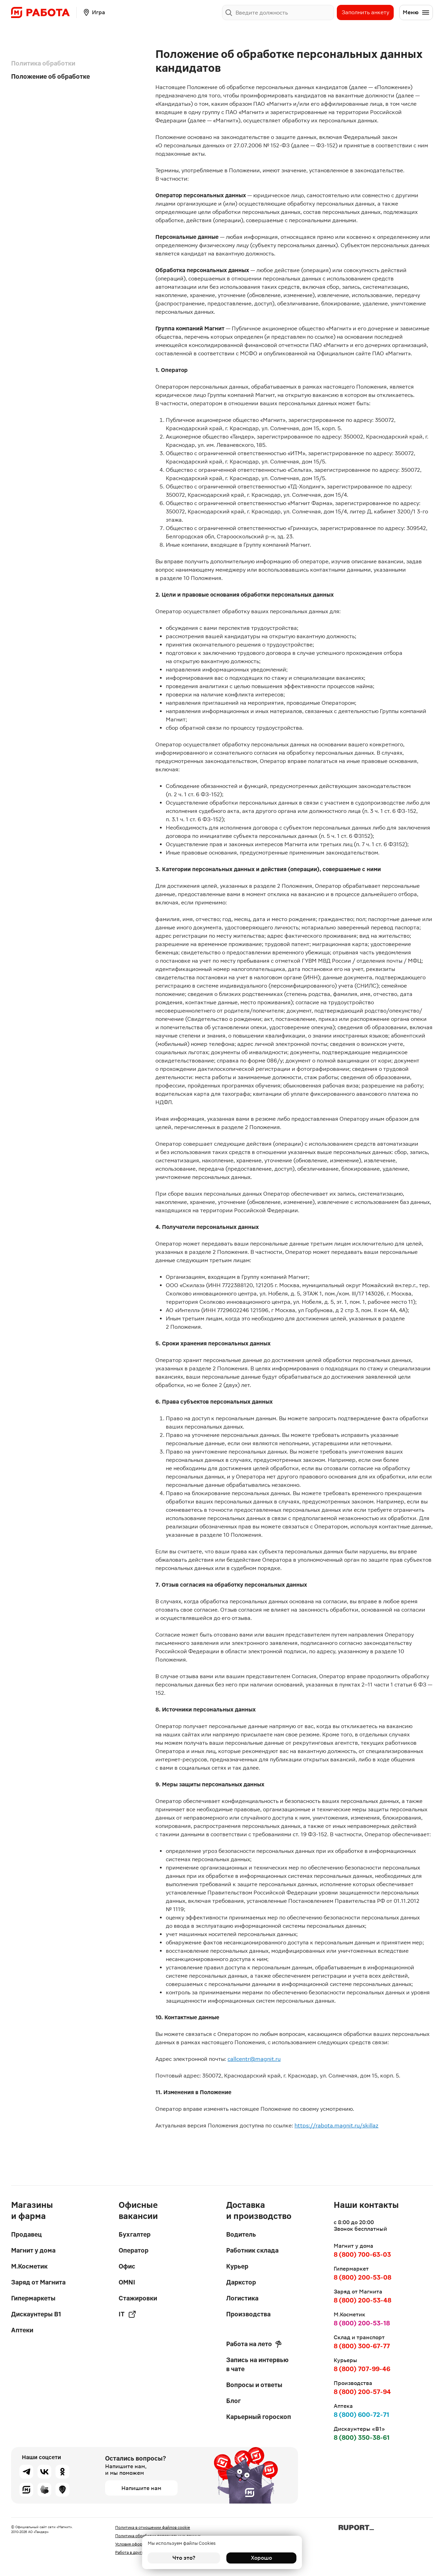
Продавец (26, 2234)
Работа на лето (254, 2344)
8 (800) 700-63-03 (362, 2254)
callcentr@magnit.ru (254, 2059)
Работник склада (252, 2250)
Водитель (241, 2234)
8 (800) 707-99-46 (362, 2369)
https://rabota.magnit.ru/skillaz (336, 2125)
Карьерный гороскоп (258, 2416)
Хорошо (260, 2558)
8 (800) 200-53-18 (362, 2323)
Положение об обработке (50, 76)
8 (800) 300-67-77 (362, 2346)
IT (127, 2314)
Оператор (133, 2250)
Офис (127, 2266)
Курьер (237, 2266)
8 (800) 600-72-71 (361, 2414)
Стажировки (138, 2298)
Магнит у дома (33, 2250)
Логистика (242, 2298)
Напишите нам (141, 2488)
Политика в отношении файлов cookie (152, 2527)
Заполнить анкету (365, 12)
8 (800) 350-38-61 (362, 2437)
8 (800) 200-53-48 (362, 2300)
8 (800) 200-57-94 (362, 2391)
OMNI (127, 2282)
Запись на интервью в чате (257, 2364)
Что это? (183, 2558)
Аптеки (22, 2330)
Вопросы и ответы (254, 2384)
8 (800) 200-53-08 (362, 2277)
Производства (248, 2314)
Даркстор (241, 2282)
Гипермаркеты (33, 2298)
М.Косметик (29, 2266)
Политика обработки (43, 63)
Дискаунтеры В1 (36, 2314)
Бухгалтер (135, 2234)
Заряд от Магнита (38, 2282)
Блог (233, 2400)
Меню (416, 12)
